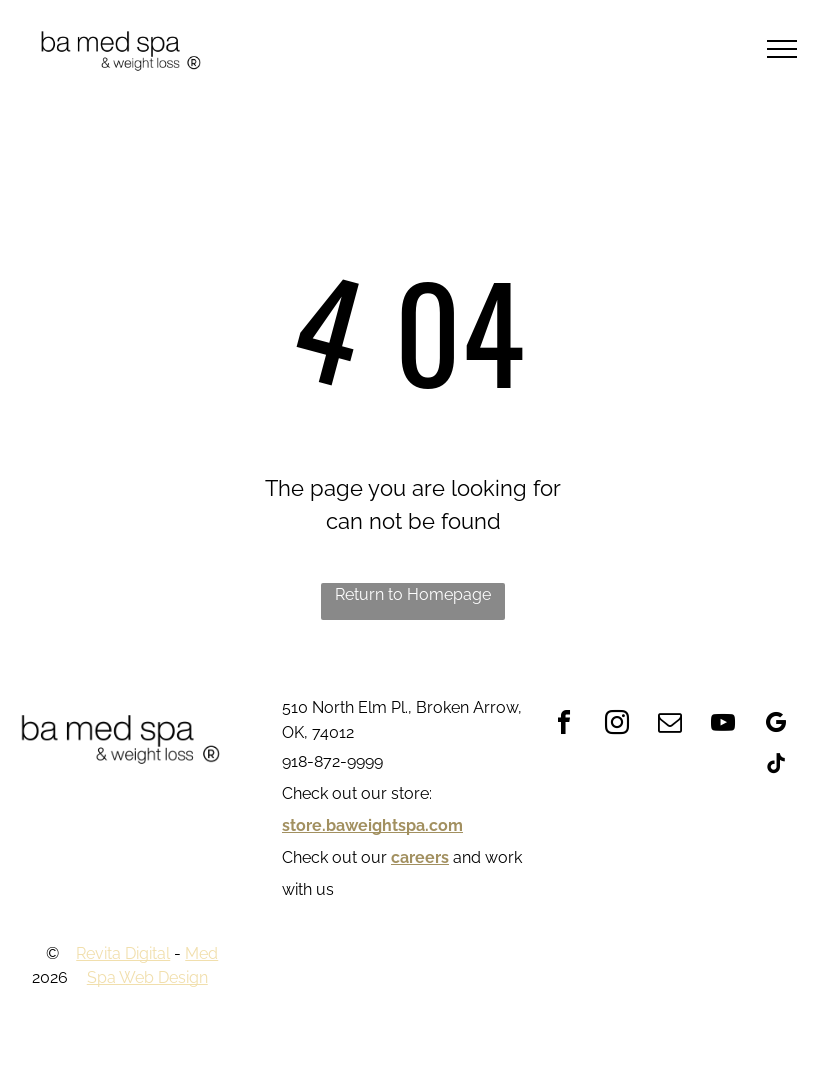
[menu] (782, 49)
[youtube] (723, 725)
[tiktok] (776, 766)
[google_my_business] (776, 725)
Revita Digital (123, 953)
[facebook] (564, 725)
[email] (670, 725)
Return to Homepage (413, 594)
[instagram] (617, 725)
